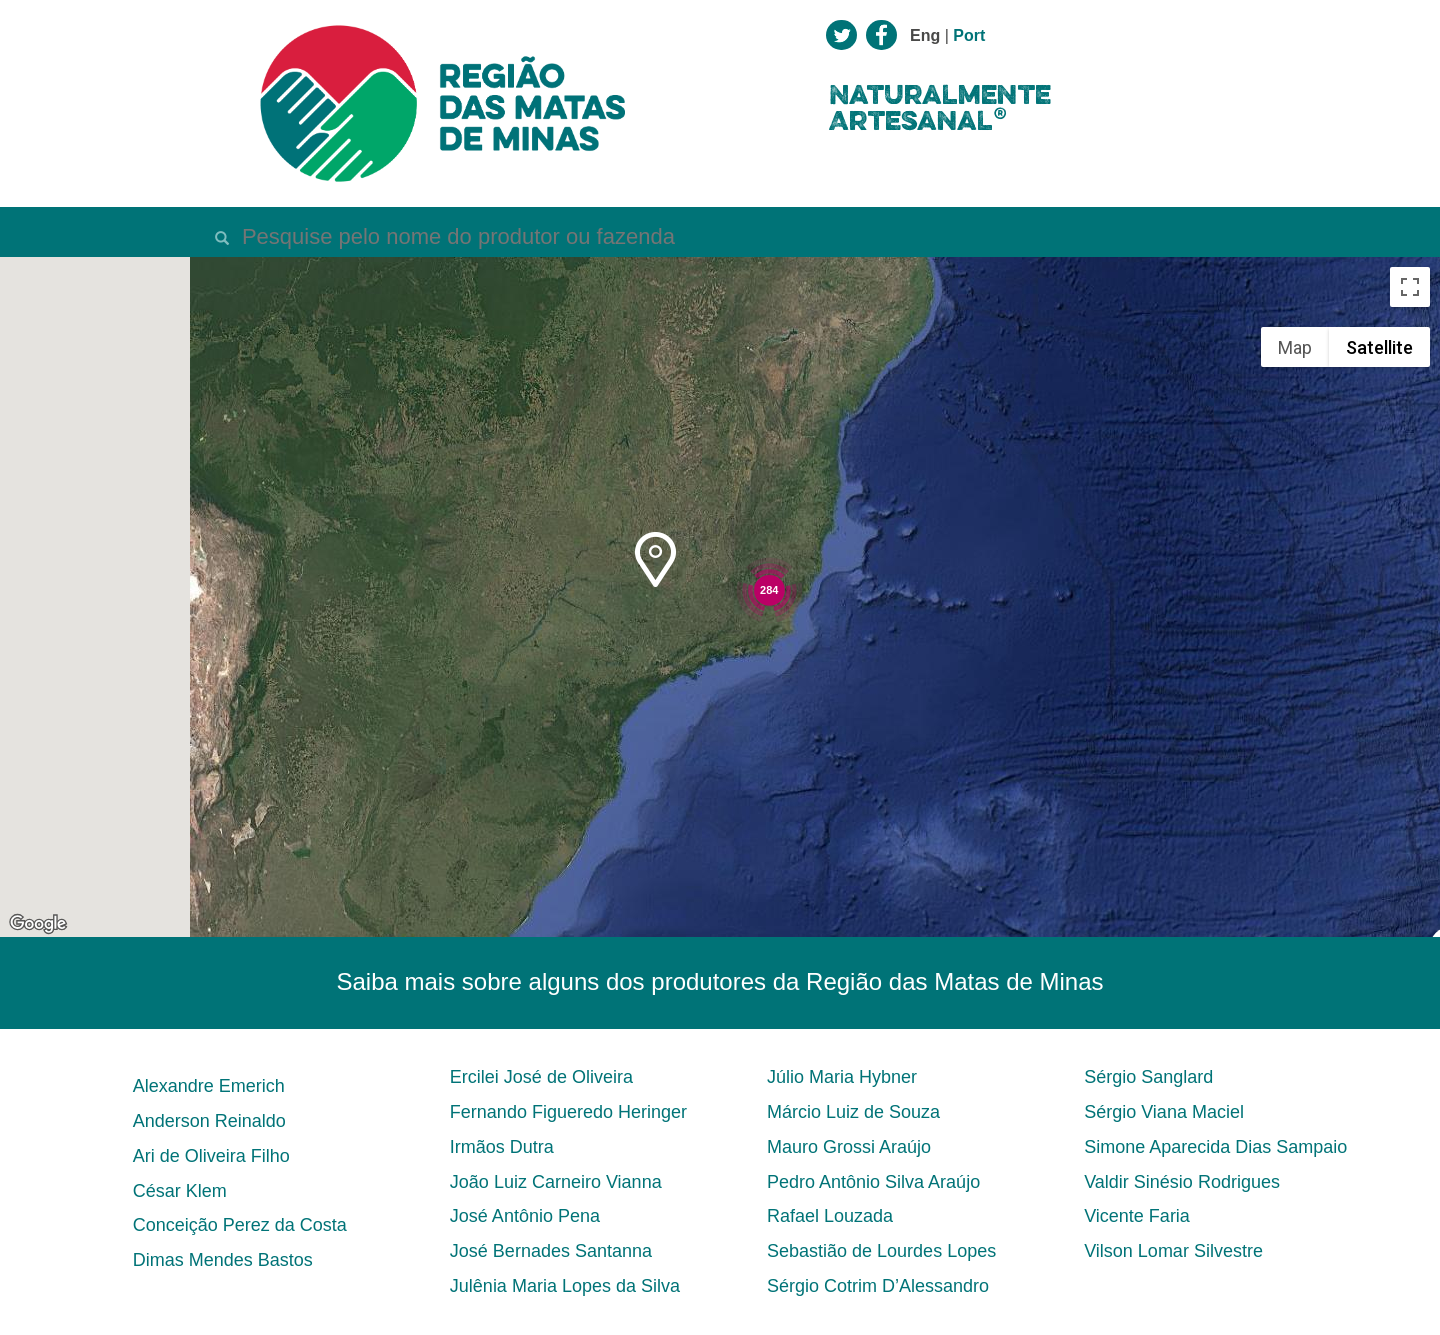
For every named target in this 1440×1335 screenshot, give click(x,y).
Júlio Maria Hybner (842, 1077)
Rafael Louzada (830, 1216)
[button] (655, 560)
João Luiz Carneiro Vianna (556, 1182)
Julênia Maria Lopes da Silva (565, 1286)
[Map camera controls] (1410, 835)
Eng (925, 35)
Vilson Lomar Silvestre (1173, 1251)
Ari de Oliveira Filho (211, 1156)
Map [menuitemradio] (1295, 347)
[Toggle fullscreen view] (1410, 287)
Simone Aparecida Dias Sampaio (1215, 1147)
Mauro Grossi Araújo (849, 1147)
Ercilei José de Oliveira (541, 1077)
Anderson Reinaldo (209, 1121)
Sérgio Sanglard (1148, 1077)
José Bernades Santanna (551, 1251)
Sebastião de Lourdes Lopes (881, 1251)
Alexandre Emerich (209, 1086)
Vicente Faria (1137, 1216)
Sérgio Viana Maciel (1164, 1112)
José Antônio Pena (525, 1216)
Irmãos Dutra (502, 1147)
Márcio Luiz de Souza (853, 1112)
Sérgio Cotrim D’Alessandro (878, 1286)
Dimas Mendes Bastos (223, 1260)
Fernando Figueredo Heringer (568, 1112)
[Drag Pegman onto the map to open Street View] (1410, 907)
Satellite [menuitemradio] (1379, 347)
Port (969, 35)
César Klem (180, 1191)
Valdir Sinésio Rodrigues (1182, 1182)
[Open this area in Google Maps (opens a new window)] (38, 924)
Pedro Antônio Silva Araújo (873, 1182)
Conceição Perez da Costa (240, 1225)
